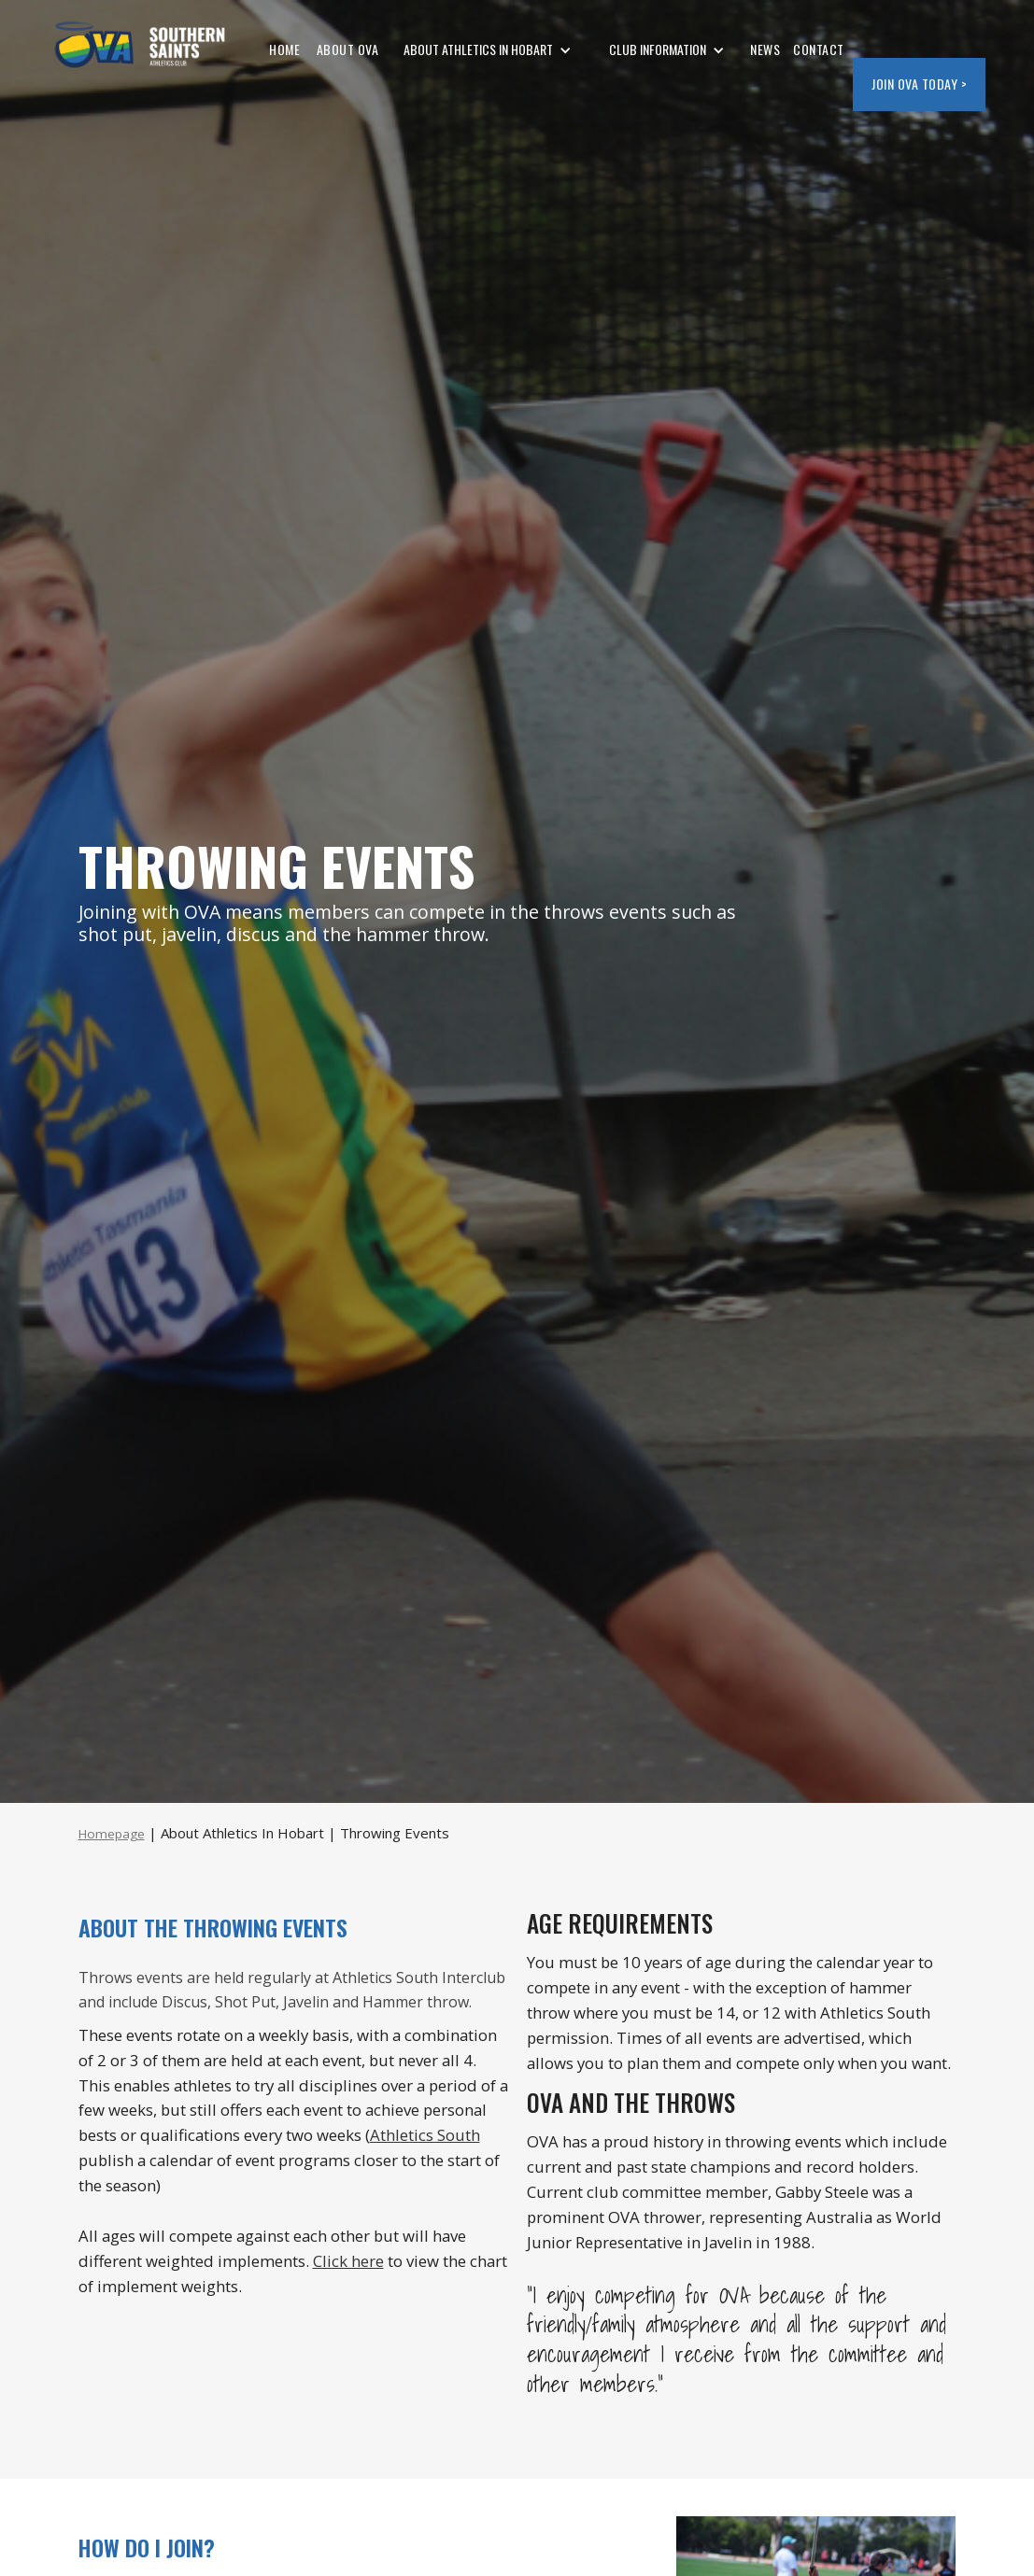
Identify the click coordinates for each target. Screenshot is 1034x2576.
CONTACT (818, 49)
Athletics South (425, 2135)
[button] (487, 50)
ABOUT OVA (345, 49)
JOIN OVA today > (919, 83)
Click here (348, 2261)
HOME (284, 49)
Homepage (111, 1833)
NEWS (765, 49)
